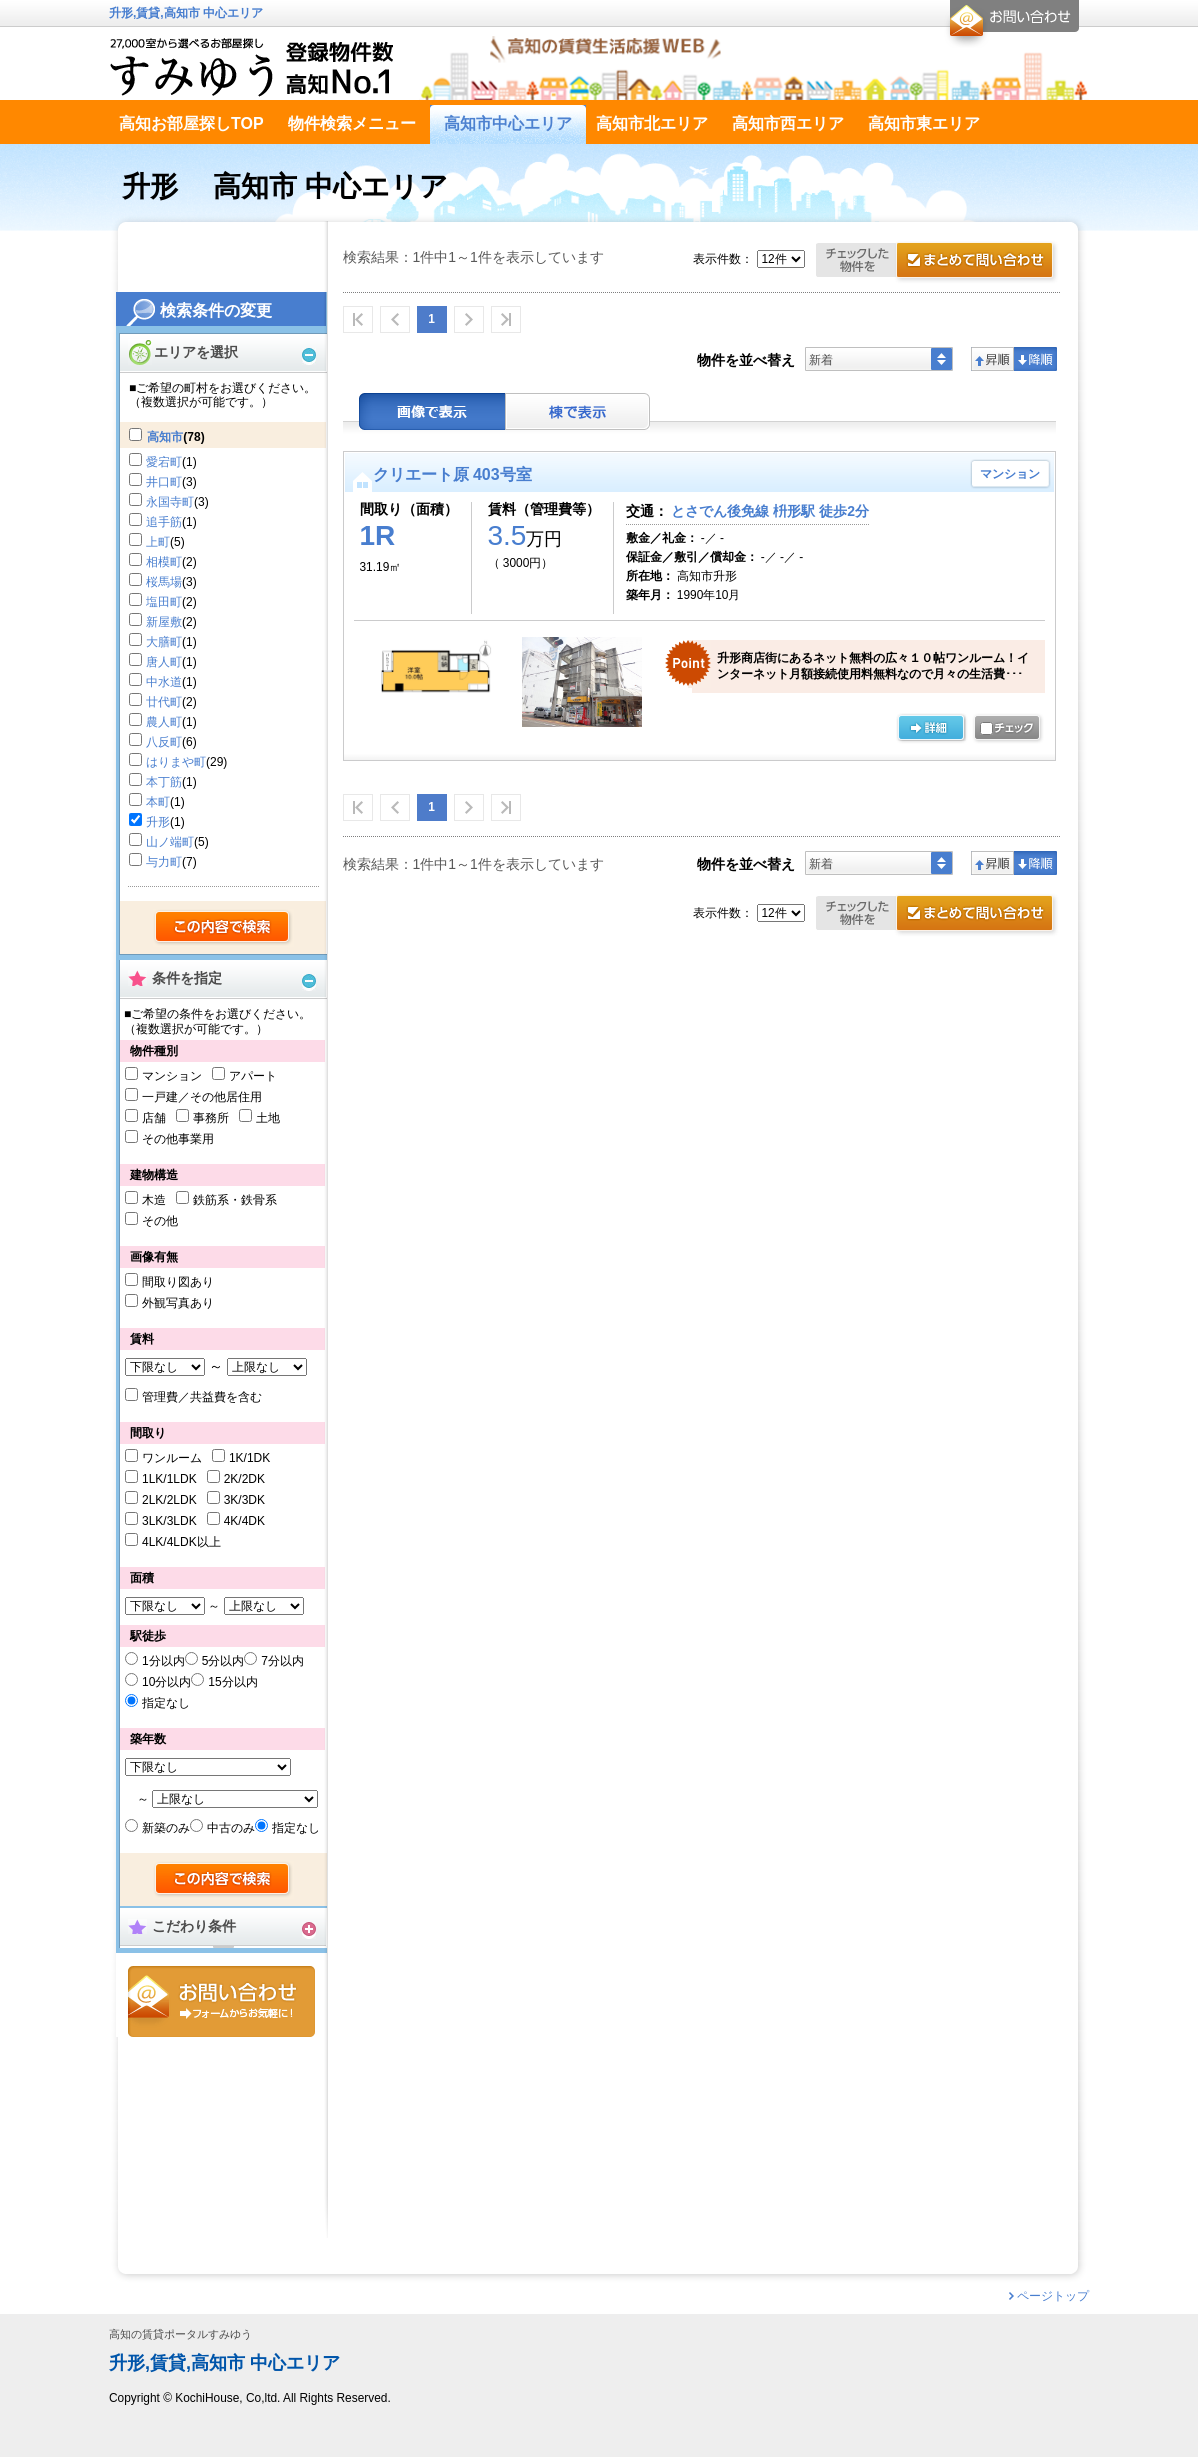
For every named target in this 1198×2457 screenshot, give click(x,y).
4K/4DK (244, 1521)
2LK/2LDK (169, 1500)
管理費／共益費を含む (202, 1397)
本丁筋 (164, 782)
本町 (158, 802)
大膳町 (164, 642)
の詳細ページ (931, 729)
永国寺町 (170, 502)
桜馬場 (164, 582)
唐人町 (164, 662)
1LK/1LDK (169, 1479)
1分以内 (163, 1661)
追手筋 (164, 522)
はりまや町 (176, 762)
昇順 (992, 359)
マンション (172, 1076)
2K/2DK (244, 1479)
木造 (154, 1200)
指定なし (166, 1703)
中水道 (164, 682)
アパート (253, 1076)
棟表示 (578, 411)
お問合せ (221, 2001)
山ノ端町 (170, 842)
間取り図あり (178, 1282)
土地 (268, 1118)
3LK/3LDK (169, 1521)
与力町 (164, 862)
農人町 (164, 722)
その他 (160, 1221)
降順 (1035, 359)
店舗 (154, 1118)
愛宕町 (164, 462)
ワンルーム (172, 1458)
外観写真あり (178, 1303)
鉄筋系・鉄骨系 (235, 1200)
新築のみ (166, 1828)
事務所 (211, 1118)
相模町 (164, 562)
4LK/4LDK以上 (181, 1542)
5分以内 (223, 1661)
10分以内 (166, 1682)
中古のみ (231, 1828)
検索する (223, 928)
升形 (158, 822)
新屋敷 (164, 622)
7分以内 (282, 1661)
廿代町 (164, 702)
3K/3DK (244, 1500)
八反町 (164, 742)
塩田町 (164, 602)
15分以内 (232, 1682)
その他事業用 (178, 1139)
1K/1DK (249, 1458)
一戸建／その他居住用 (202, 1097)
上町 (158, 542)
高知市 (165, 437)
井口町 (164, 482)
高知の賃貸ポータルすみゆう (180, 2334)
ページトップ (1053, 2296)
